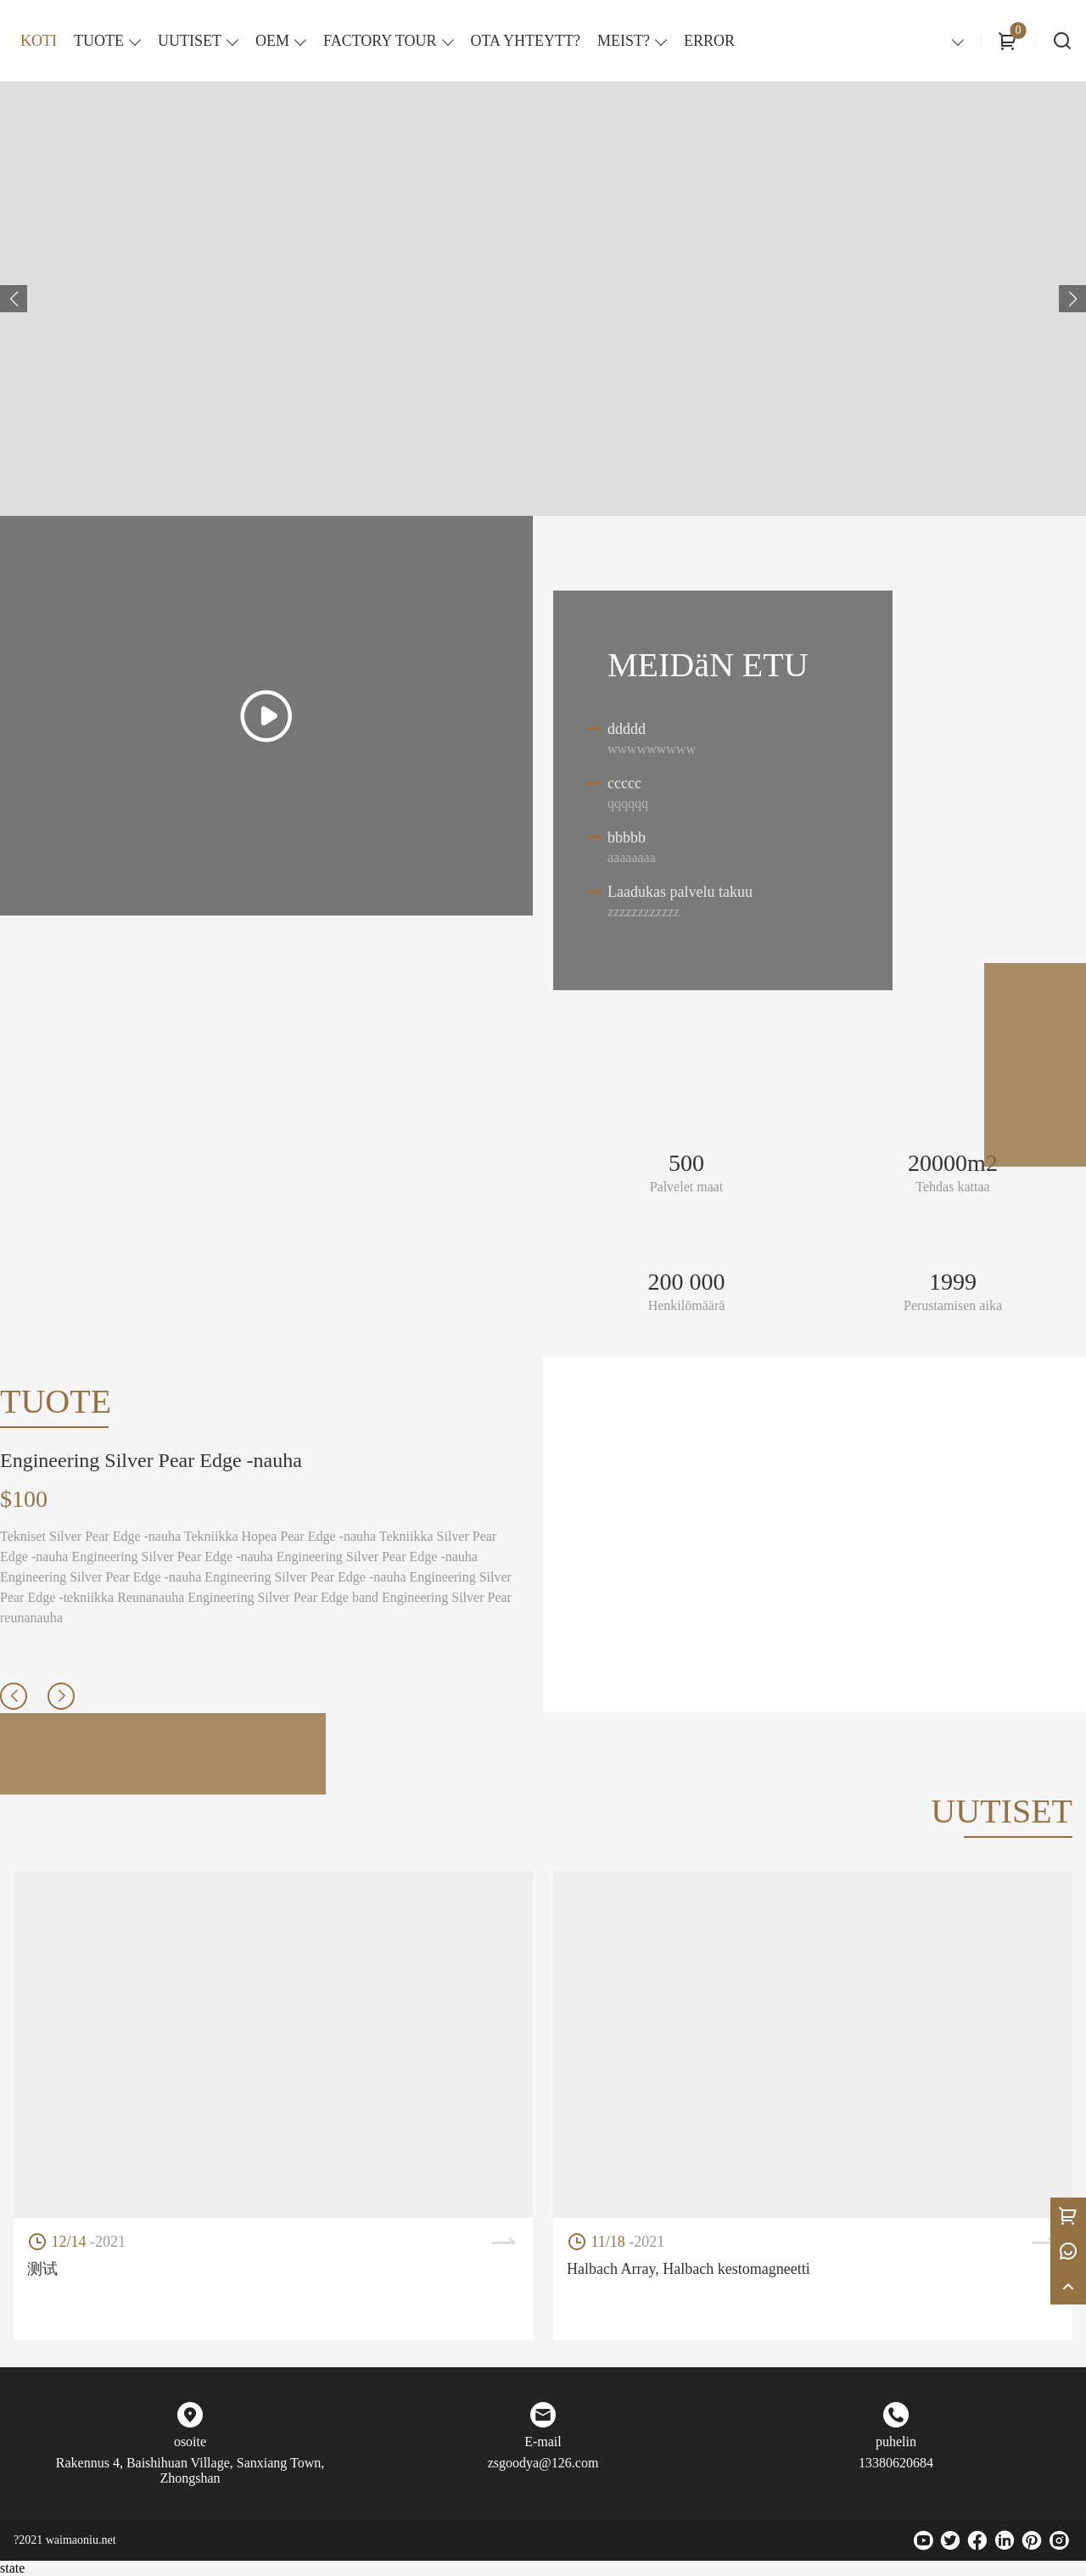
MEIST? (623, 40)
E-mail (543, 2441)
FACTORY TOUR (380, 40)
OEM (272, 40)
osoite (190, 2441)
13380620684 (896, 2463)
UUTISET (189, 40)
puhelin (896, 2441)
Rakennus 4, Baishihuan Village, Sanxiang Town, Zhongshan (190, 2470)
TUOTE (99, 40)
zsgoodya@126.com (543, 2463)
